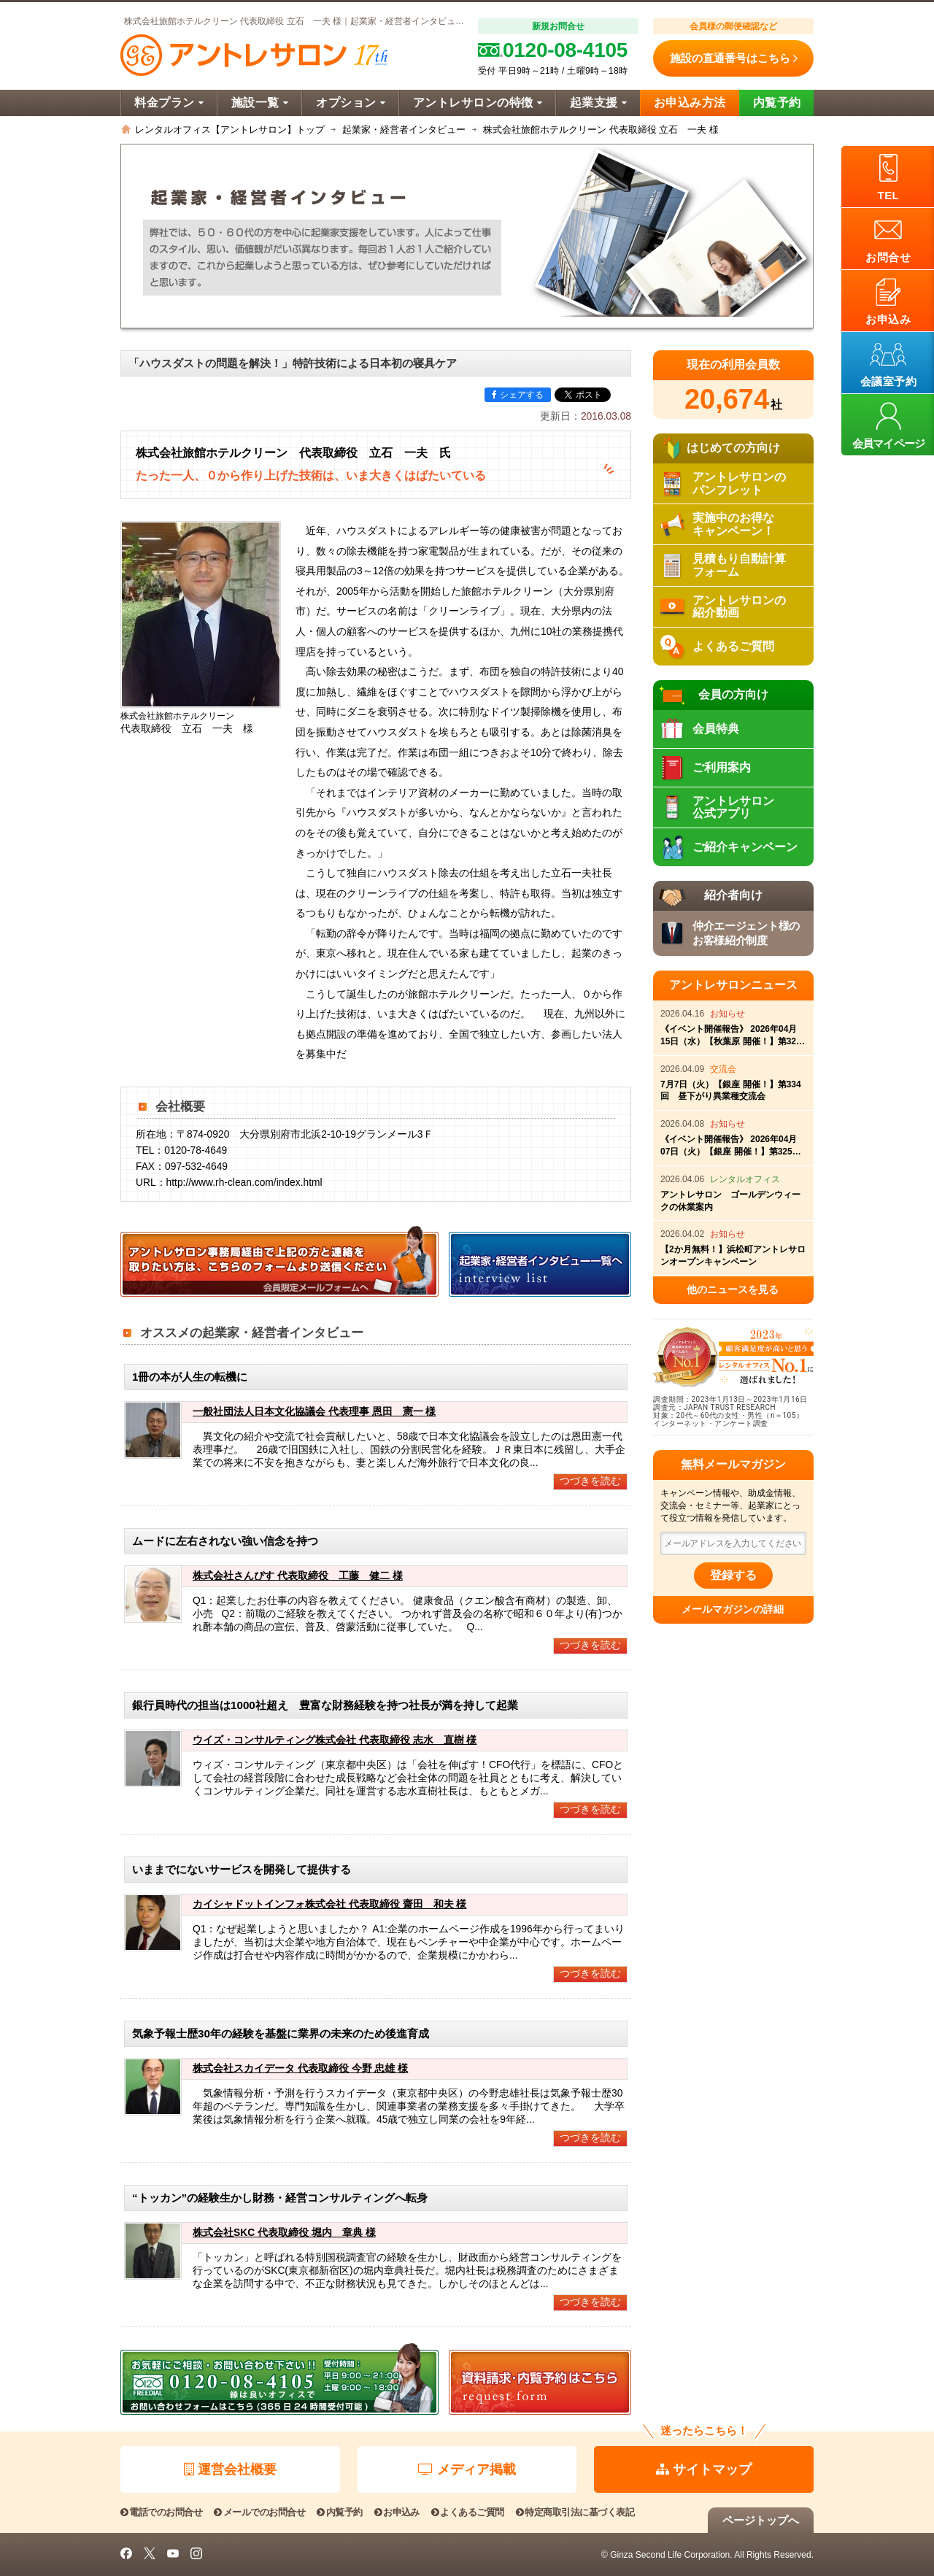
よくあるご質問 (467, 2512)
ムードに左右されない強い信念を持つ (225, 1541)
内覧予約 (777, 102)
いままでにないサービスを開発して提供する (241, 1869)
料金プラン (169, 102)
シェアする (518, 395)
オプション (350, 102)
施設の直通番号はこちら (734, 58)
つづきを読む (590, 1481)
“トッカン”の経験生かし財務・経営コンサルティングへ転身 (280, 2197)
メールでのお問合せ (259, 2512)
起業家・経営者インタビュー (404, 129)
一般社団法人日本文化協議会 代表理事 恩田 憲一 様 (314, 1411)
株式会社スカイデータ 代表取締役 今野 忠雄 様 (300, 2068)
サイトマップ (704, 2469)
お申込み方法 (690, 102)
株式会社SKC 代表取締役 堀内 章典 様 (284, 2232)
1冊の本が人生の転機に (189, 1376)
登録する (733, 1575)
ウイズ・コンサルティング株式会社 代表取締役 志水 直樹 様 (335, 1740)
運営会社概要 (230, 2469)
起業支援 (598, 102)
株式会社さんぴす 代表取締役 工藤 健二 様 (298, 1575)
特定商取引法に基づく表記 (575, 2512)
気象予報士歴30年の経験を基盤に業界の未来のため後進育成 (280, 2033)
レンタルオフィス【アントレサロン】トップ (230, 129)
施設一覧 (259, 102)
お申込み (397, 2512)
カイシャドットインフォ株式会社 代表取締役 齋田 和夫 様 (330, 1904)
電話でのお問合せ (161, 2512)
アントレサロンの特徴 (477, 102)
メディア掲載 (467, 2469)
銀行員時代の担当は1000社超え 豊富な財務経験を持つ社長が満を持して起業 (325, 1705)
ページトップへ (760, 2520)
